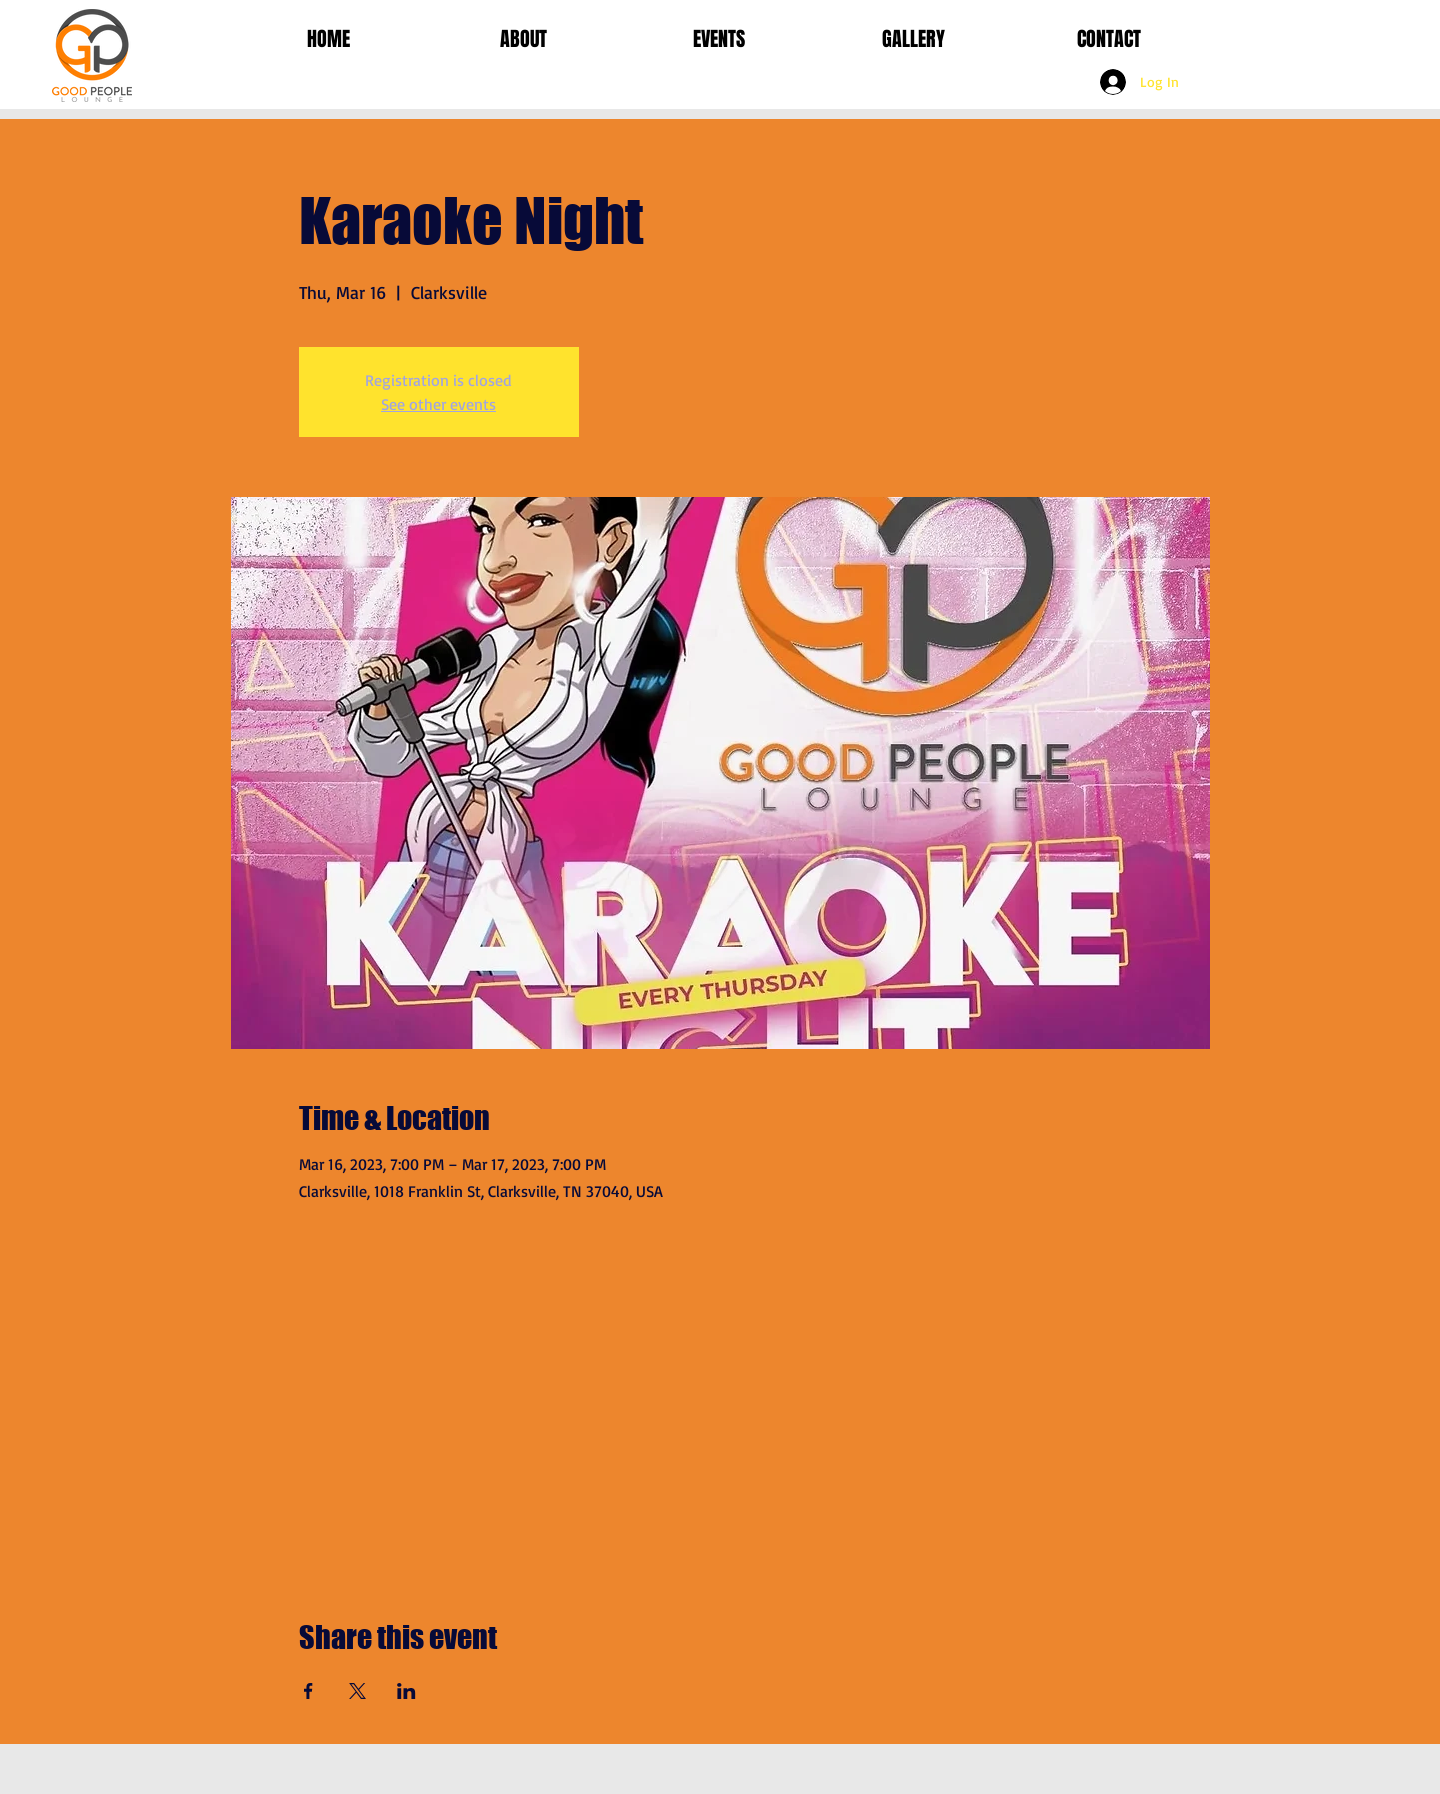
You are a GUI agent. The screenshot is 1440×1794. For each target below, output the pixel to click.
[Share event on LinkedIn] (406, 1691)
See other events (438, 404)
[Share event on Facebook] (308, 1691)
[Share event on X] (357, 1691)
